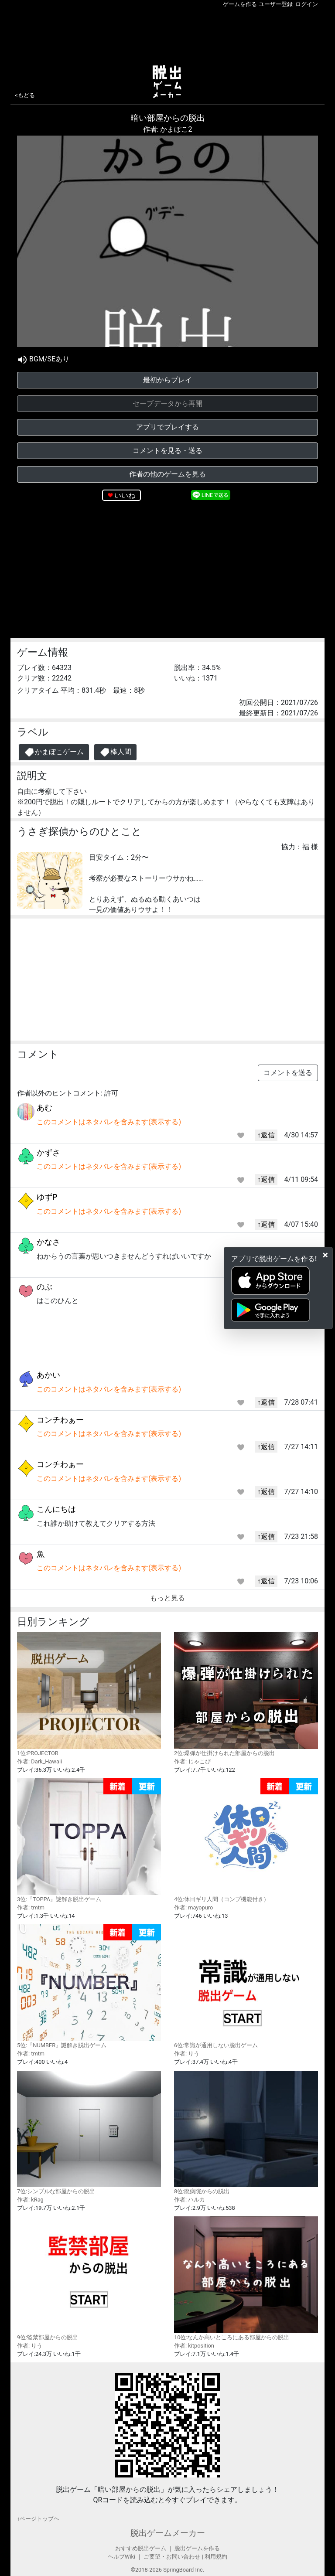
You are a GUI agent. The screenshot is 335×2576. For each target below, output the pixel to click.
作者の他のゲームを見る (167, 474)
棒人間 (115, 752)
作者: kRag (30, 2199)
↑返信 (266, 1135)
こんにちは (56, 1509)
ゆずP (47, 1196)
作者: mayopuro (193, 1907)
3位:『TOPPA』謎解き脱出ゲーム (89, 1840)
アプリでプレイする (167, 427)
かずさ (48, 1152)
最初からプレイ (167, 380)
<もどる (25, 95)
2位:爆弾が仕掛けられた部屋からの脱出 (246, 1694)
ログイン (306, 4)
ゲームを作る (240, 4)
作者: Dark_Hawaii (39, 1761)
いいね (124, 495)
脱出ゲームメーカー (167, 2533)
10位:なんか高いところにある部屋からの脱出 (246, 2278)
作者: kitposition (194, 2345)
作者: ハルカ (189, 2199)
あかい (48, 1374)
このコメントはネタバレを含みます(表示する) (109, 1122)
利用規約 (216, 2556)
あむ (44, 1107)
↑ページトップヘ (38, 2518)
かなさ (48, 1241)
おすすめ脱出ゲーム (140, 2548)
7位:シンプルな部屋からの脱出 (89, 2133)
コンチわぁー (60, 1419)
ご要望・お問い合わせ (172, 2556)
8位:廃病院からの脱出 (246, 2133)
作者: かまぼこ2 (167, 129)
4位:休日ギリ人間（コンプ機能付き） (246, 1840)
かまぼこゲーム (54, 752)
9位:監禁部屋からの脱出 (89, 2278)
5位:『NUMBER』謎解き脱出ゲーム (89, 1986)
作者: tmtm (30, 1907)
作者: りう (186, 2053)
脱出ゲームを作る (197, 2548)
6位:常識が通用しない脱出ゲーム (246, 1986)
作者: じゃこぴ (192, 1761)
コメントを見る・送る (167, 450)
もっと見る (167, 1598)
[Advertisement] (167, 34)
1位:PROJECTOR (89, 1694)
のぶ (44, 1286)
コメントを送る (287, 1073)
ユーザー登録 (276, 4)
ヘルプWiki (121, 2556)
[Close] (325, 1254)
